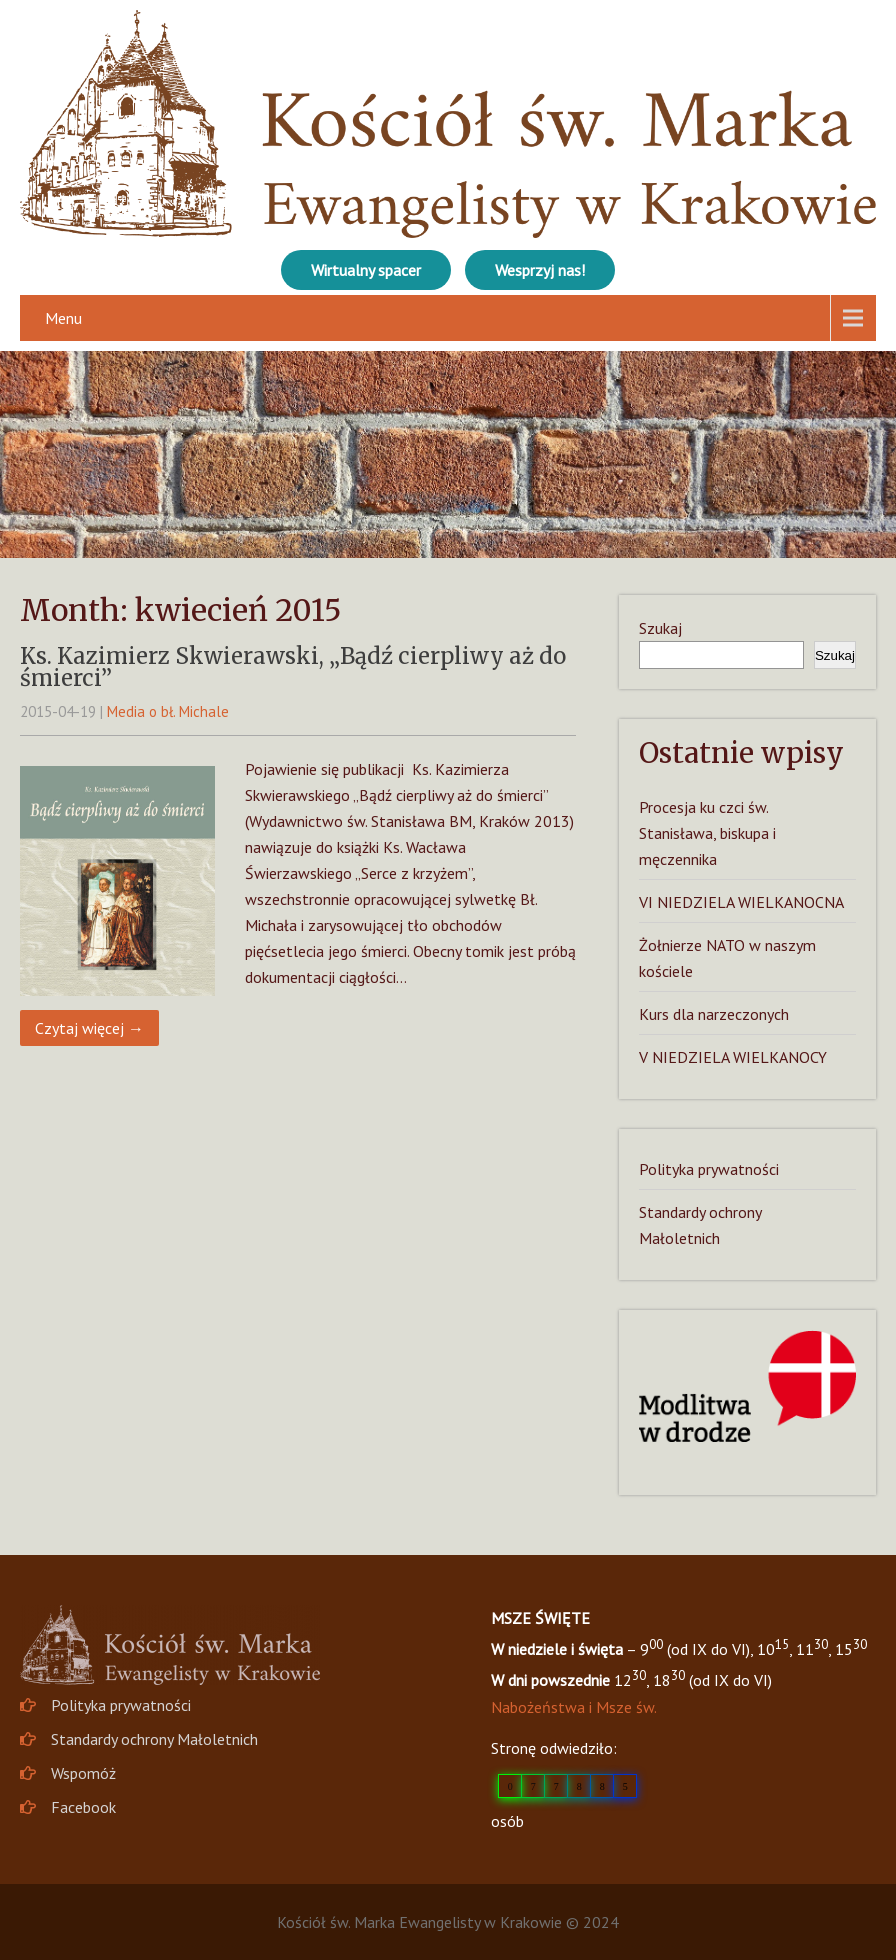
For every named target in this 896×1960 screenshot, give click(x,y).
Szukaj (660, 628)
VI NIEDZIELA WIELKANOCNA (741, 902)
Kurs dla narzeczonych (714, 1014)
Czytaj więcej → (89, 1028)
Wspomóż (83, 1773)
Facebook (83, 1807)
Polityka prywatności (709, 1169)
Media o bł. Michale (168, 711)
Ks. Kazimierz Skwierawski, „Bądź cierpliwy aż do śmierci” (293, 667)
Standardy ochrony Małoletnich (154, 1739)
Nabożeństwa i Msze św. (574, 1707)
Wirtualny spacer (366, 270)
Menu (63, 318)
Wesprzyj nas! (540, 270)
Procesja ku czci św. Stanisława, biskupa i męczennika (707, 833)
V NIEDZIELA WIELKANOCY (733, 1057)
